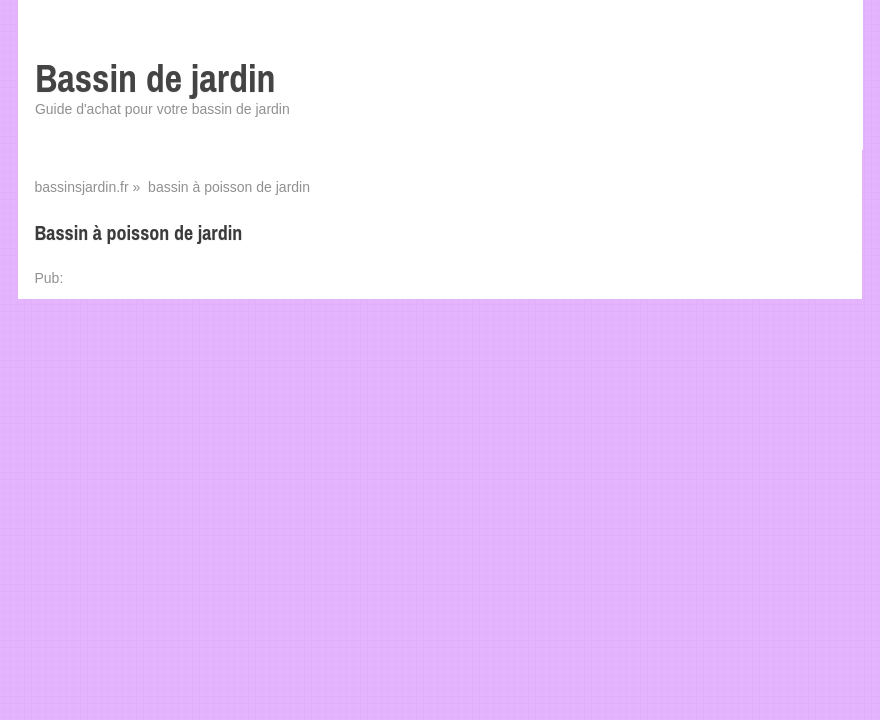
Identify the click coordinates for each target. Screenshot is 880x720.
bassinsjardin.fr (81, 187)
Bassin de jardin (155, 78)
